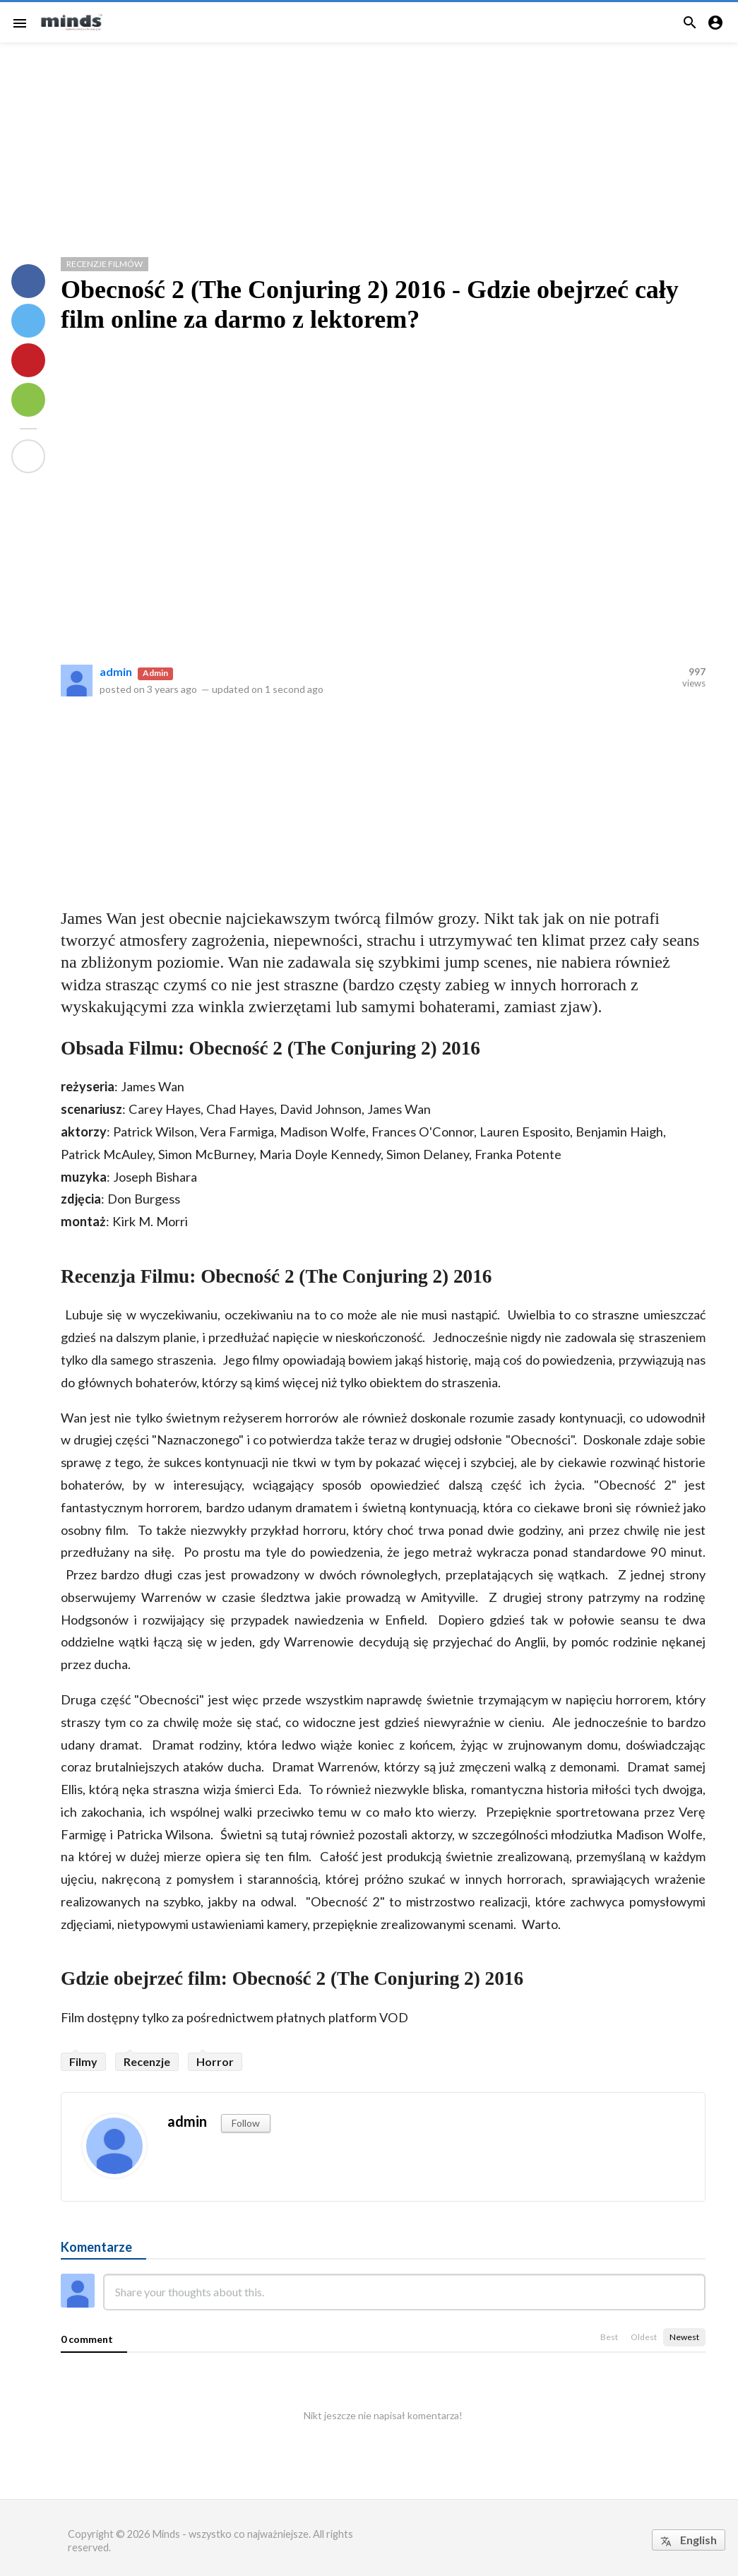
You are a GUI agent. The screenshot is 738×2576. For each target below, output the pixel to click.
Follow (246, 2123)
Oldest (644, 2337)
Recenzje (147, 2061)
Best (609, 2337)
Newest (684, 2337)
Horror (215, 2061)
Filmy (83, 2061)
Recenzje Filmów (104, 264)
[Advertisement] (369, 144)
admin (116, 671)
